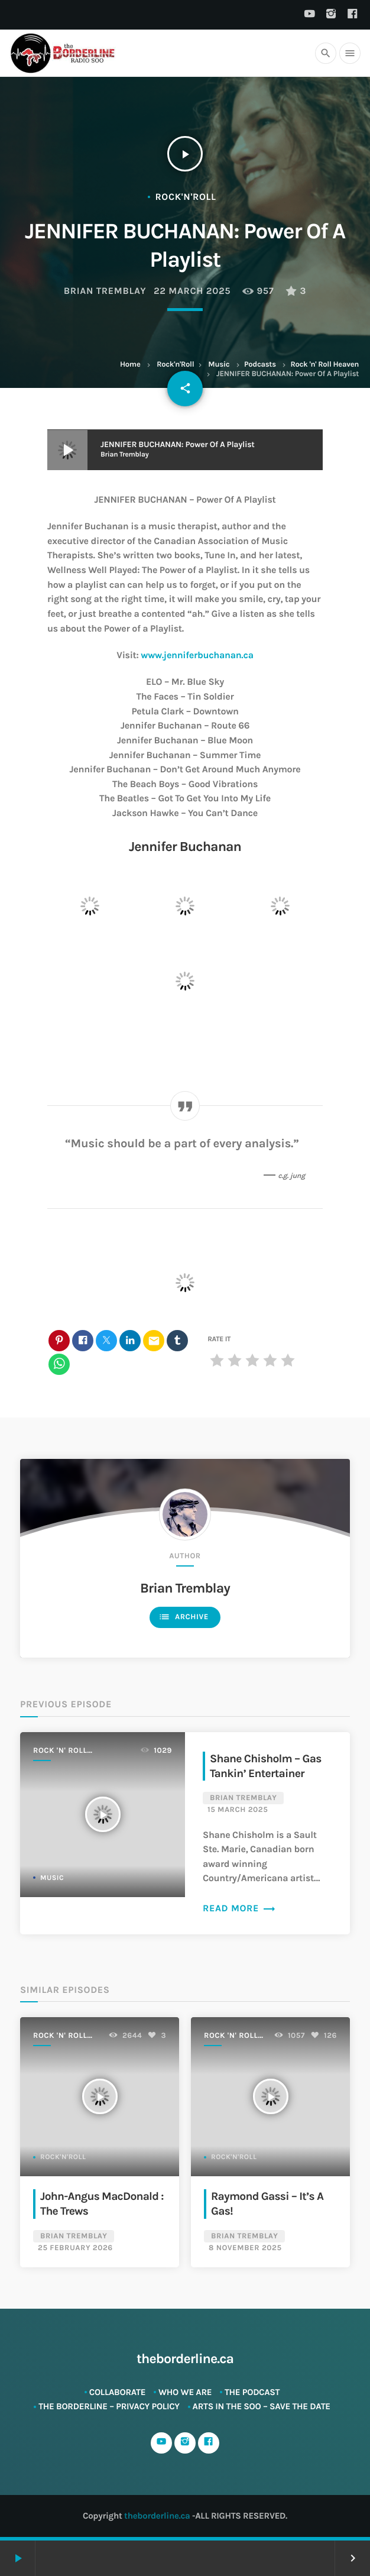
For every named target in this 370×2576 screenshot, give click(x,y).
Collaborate (117, 2392)
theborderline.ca (157, 2515)
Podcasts (260, 364)
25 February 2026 (75, 2248)
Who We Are (185, 2392)
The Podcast (252, 2392)
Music (218, 364)
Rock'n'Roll (175, 364)
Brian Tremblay (105, 291)
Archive (183, 1617)
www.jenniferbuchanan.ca (197, 655)
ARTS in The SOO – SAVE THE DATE (261, 2406)
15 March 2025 (237, 1809)
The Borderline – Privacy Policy (109, 2406)
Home (130, 364)
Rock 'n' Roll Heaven (324, 364)
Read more (239, 1908)
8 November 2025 (245, 2248)
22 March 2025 (192, 291)
